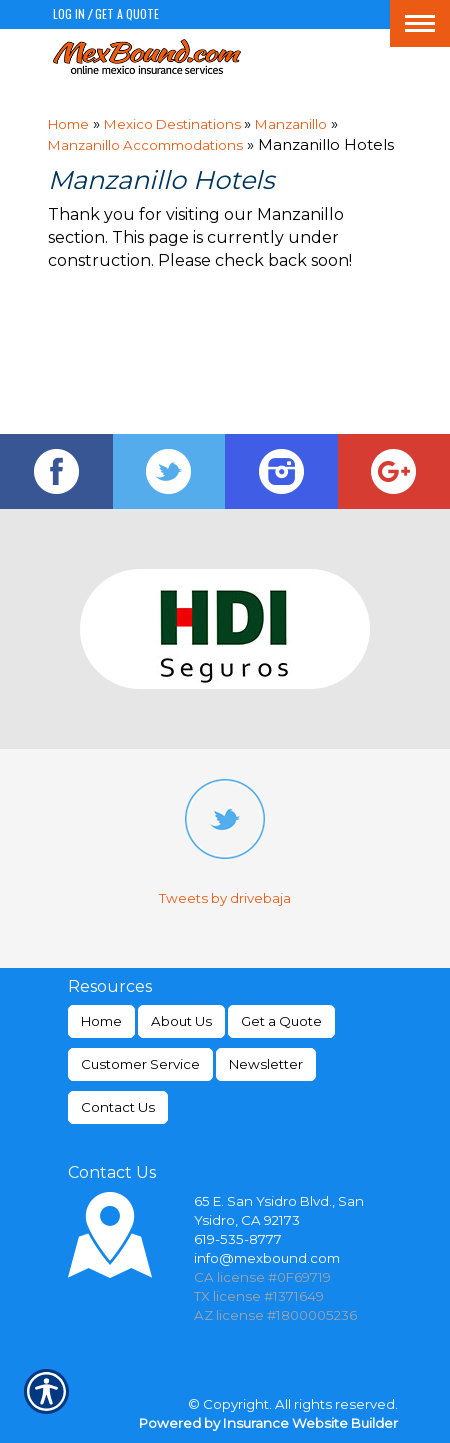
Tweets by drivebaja (225, 898)
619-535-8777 (238, 1239)
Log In (69, 13)
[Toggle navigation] (420, 23)
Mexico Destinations (174, 124)
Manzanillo (291, 124)
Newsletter (266, 1064)
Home (68, 124)
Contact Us (118, 1107)
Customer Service (140, 1064)
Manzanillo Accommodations (145, 145)
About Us (181, 1021)
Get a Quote (127, 13)
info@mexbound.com (267, 1258)
